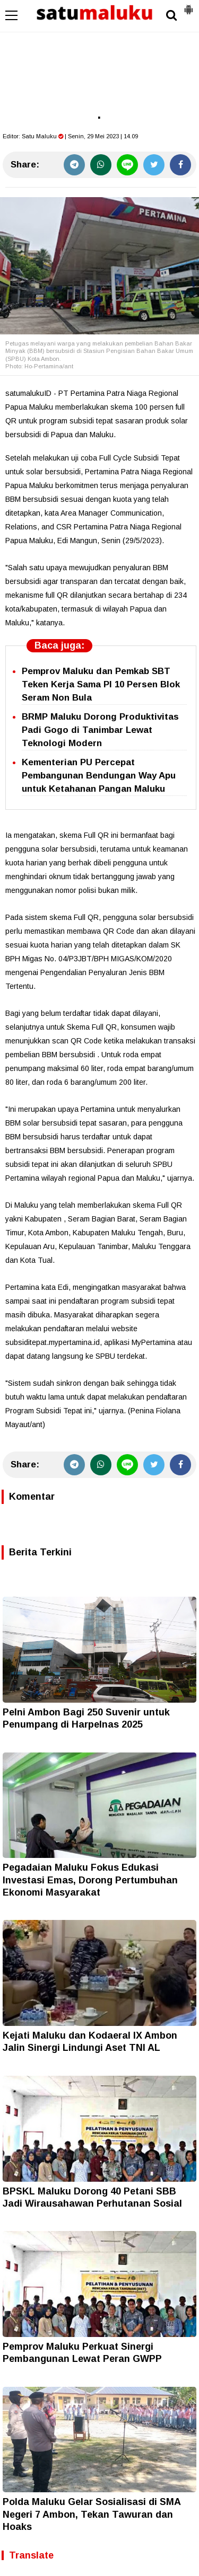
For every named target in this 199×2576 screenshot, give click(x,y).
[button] (188, 5)
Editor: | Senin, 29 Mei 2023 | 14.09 (70, 136)
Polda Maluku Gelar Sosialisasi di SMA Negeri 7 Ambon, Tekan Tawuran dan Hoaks (91, 2514)
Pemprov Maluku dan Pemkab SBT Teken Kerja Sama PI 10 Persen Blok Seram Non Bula (101, 684)
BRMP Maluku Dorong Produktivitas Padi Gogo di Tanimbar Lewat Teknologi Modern (100, 730)
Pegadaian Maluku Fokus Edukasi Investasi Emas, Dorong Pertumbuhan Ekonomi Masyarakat (90, 1880)
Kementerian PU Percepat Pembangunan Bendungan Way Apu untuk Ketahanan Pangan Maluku (99, 775)
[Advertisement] (99, 58)
